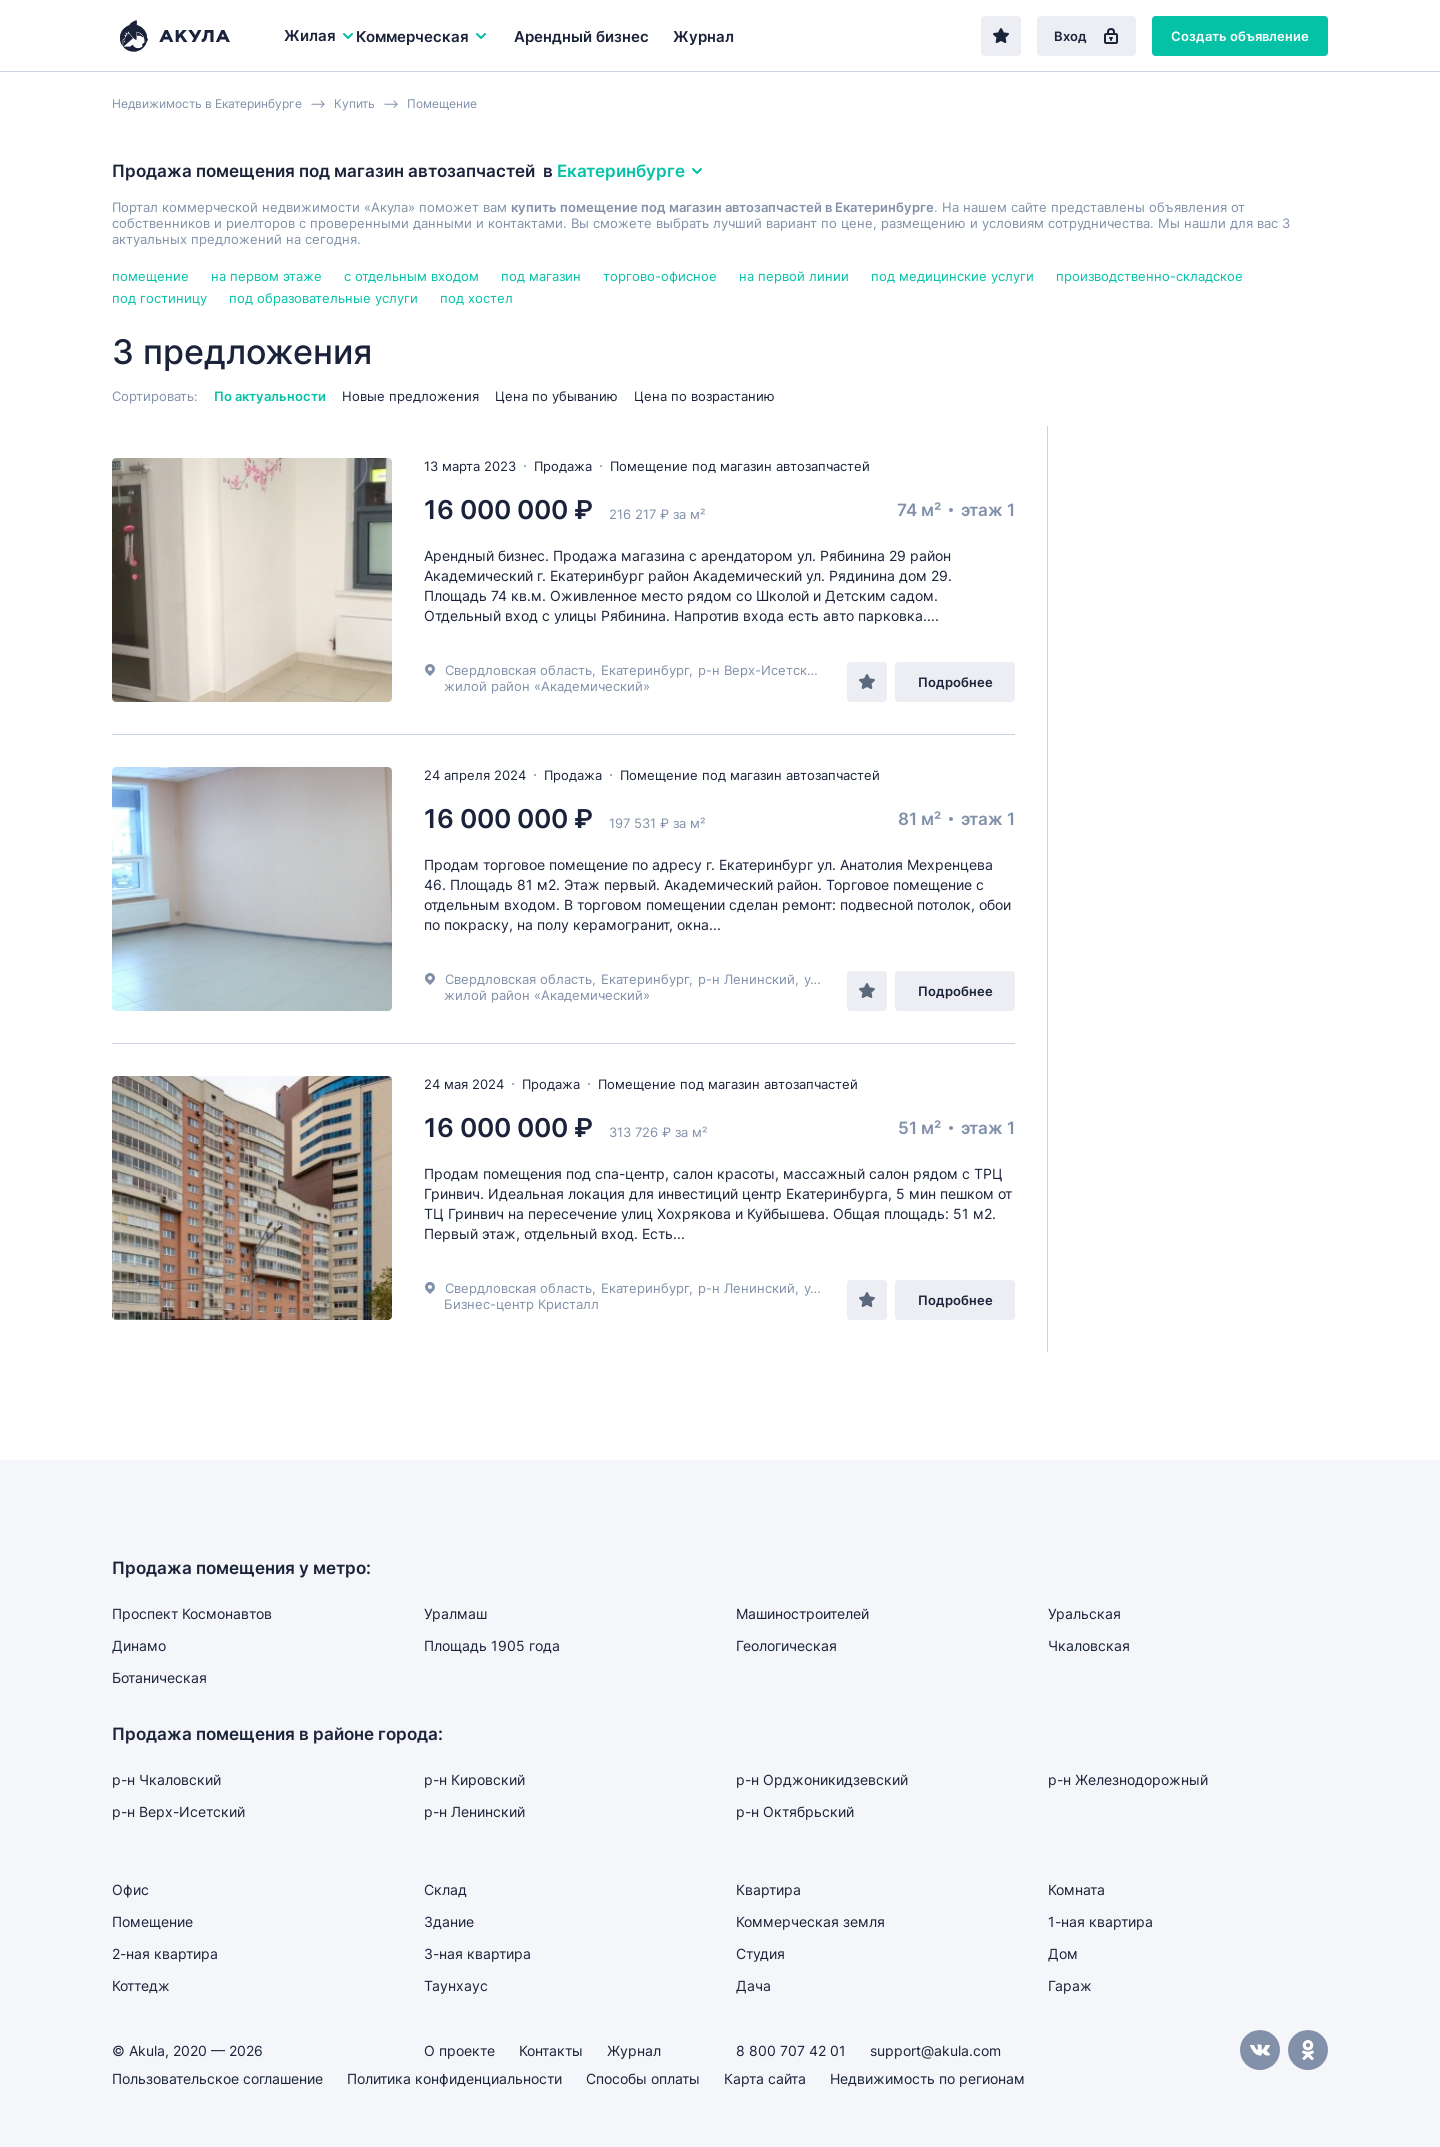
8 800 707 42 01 (791, 2050)
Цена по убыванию (556, 396)
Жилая (320, 35)
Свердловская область (518, 670)
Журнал (703, 36)
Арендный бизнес (581, 36)
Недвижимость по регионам (927, 2078)
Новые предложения (410, 396)
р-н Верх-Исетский (760, 670)
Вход (1086, 36)
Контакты (551, 2050)
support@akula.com (935, 2050)
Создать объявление (1240, 36)
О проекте (459, 2050)
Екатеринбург (645, 670)
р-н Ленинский (746, 979)
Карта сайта (765, 2078)
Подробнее (955, 682)
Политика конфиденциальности (454, 2078)
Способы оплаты (643, 2078)
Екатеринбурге (631, 171)
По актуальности (270, 396)
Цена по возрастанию (704, 396)
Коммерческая (422, 36)
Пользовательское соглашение (217, 2078)
